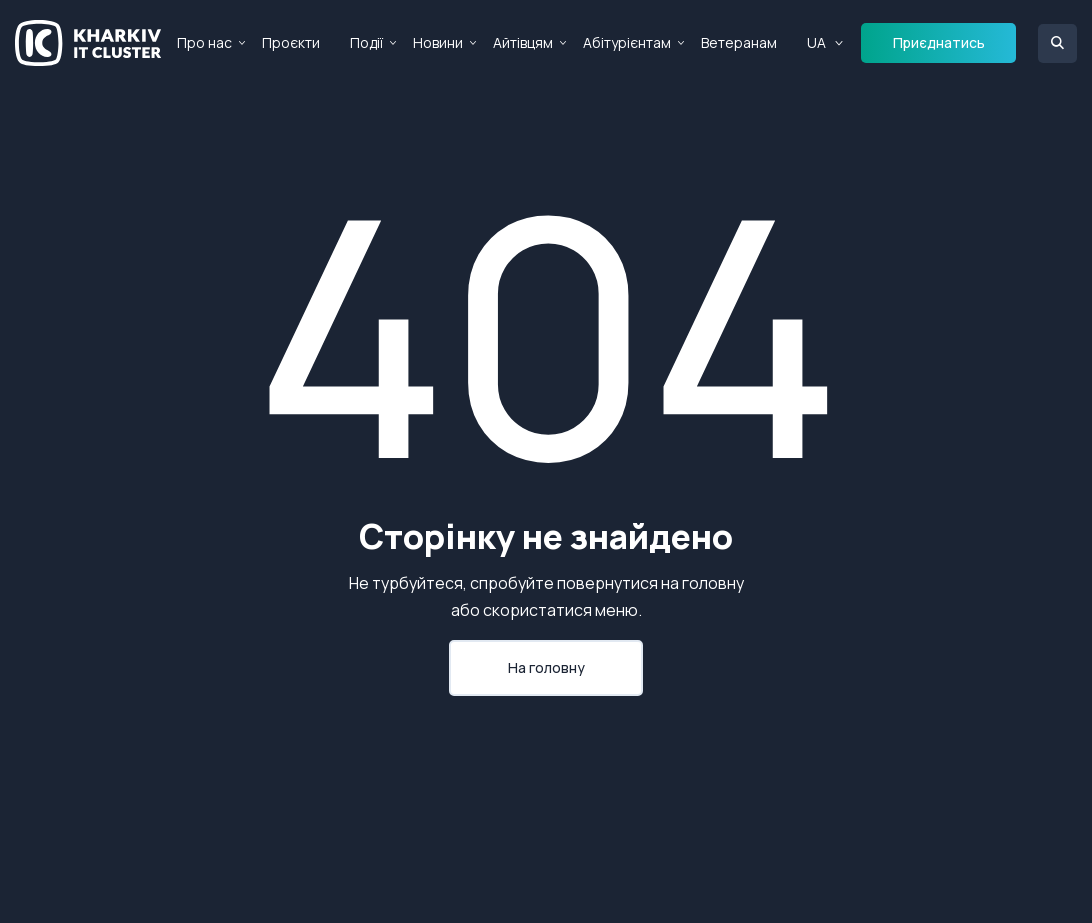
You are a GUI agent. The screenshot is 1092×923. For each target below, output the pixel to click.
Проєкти (291, 42)
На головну (546, 667)
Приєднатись (939, 42)
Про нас (204, 42)
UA (816, 42)
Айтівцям (523, 42)
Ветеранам (739, 42)
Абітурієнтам (627, 42)
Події (366, 42)
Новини (438, 42)
